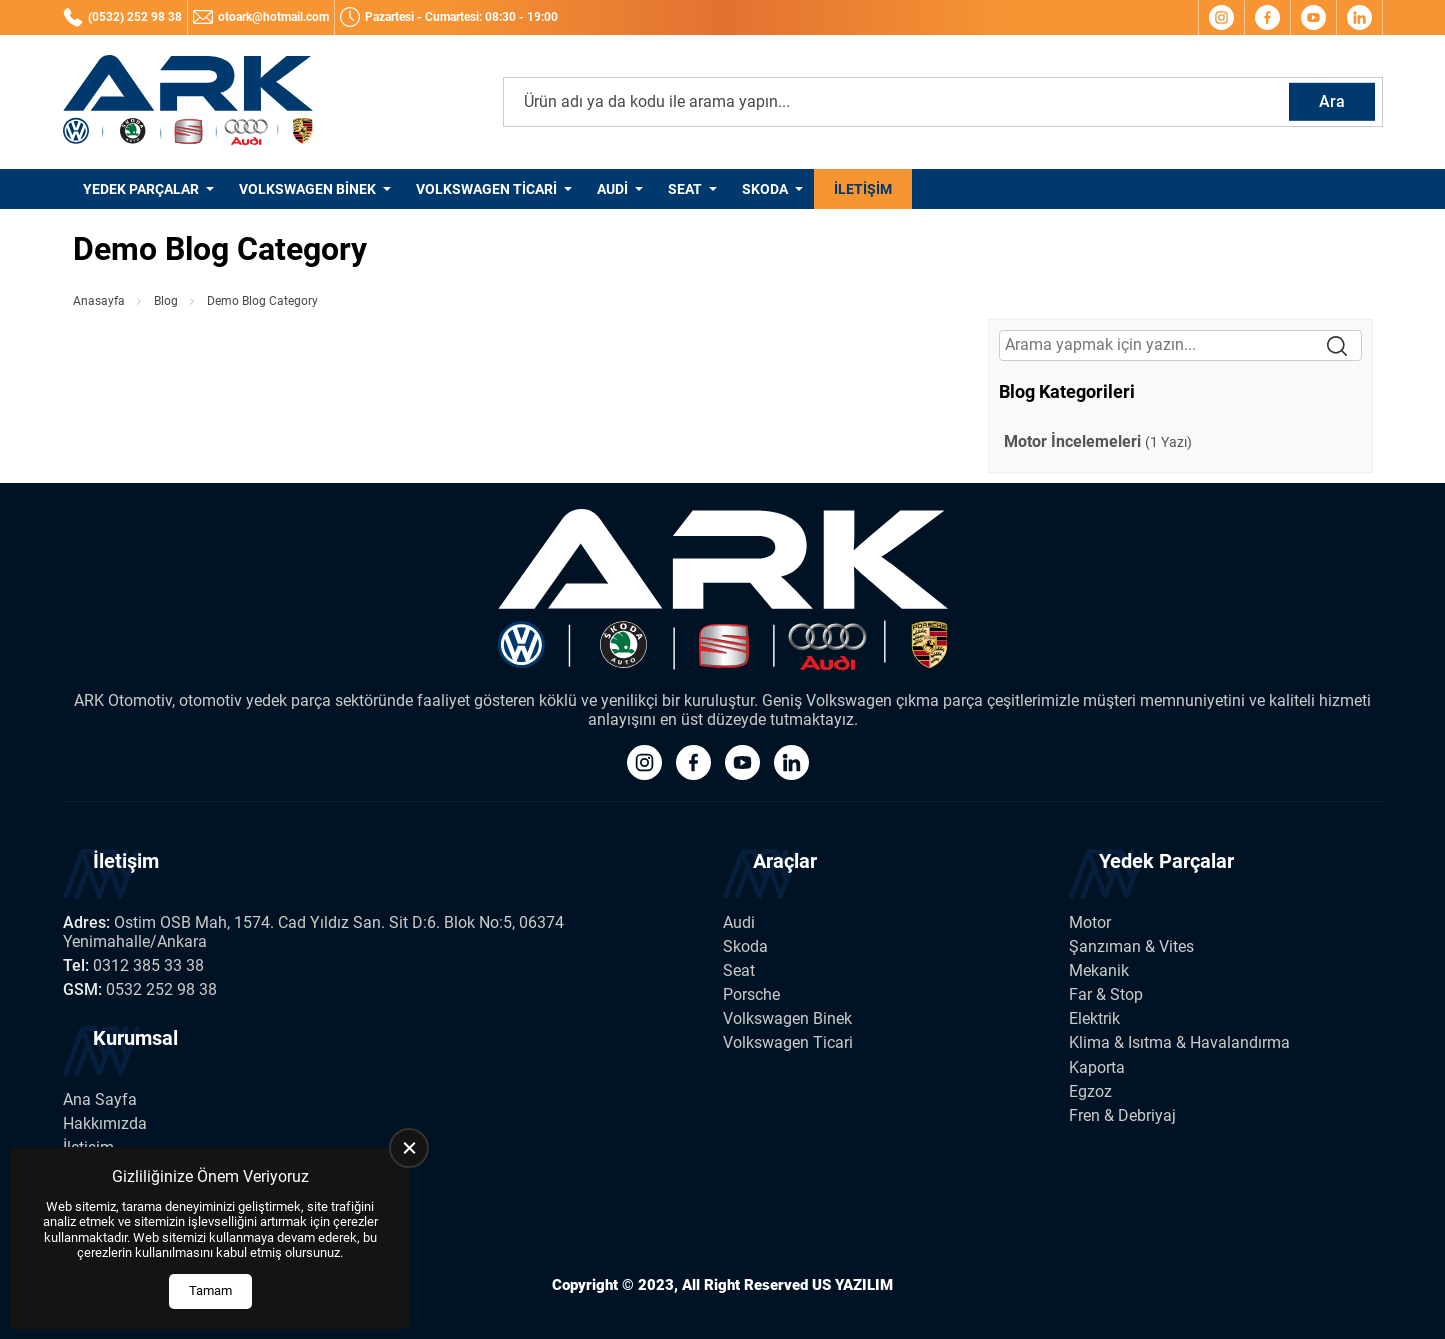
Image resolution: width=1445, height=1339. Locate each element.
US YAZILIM (852, 1285)
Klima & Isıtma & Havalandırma (1179, 1042)
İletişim (863, 189)
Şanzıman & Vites (1131, 946)
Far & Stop (1106, 994)
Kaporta (1097, 1067)
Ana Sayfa (100, 1099)
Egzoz (1090, 1091)
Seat (685, 189)
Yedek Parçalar (141, 189)
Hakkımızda (105, 1123)
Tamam (210, 1290)
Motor (1090, 922)
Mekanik (1099, 970)
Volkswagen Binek (307, 189)
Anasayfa (99, 301)
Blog (166, 301)
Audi (612, 189)
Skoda (765, 189)
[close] (409, 1148)
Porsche (751, 994)
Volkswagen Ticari (486, 189)
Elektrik (1094, 1018)
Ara (1332, 101)
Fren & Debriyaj (1122, 1115)
